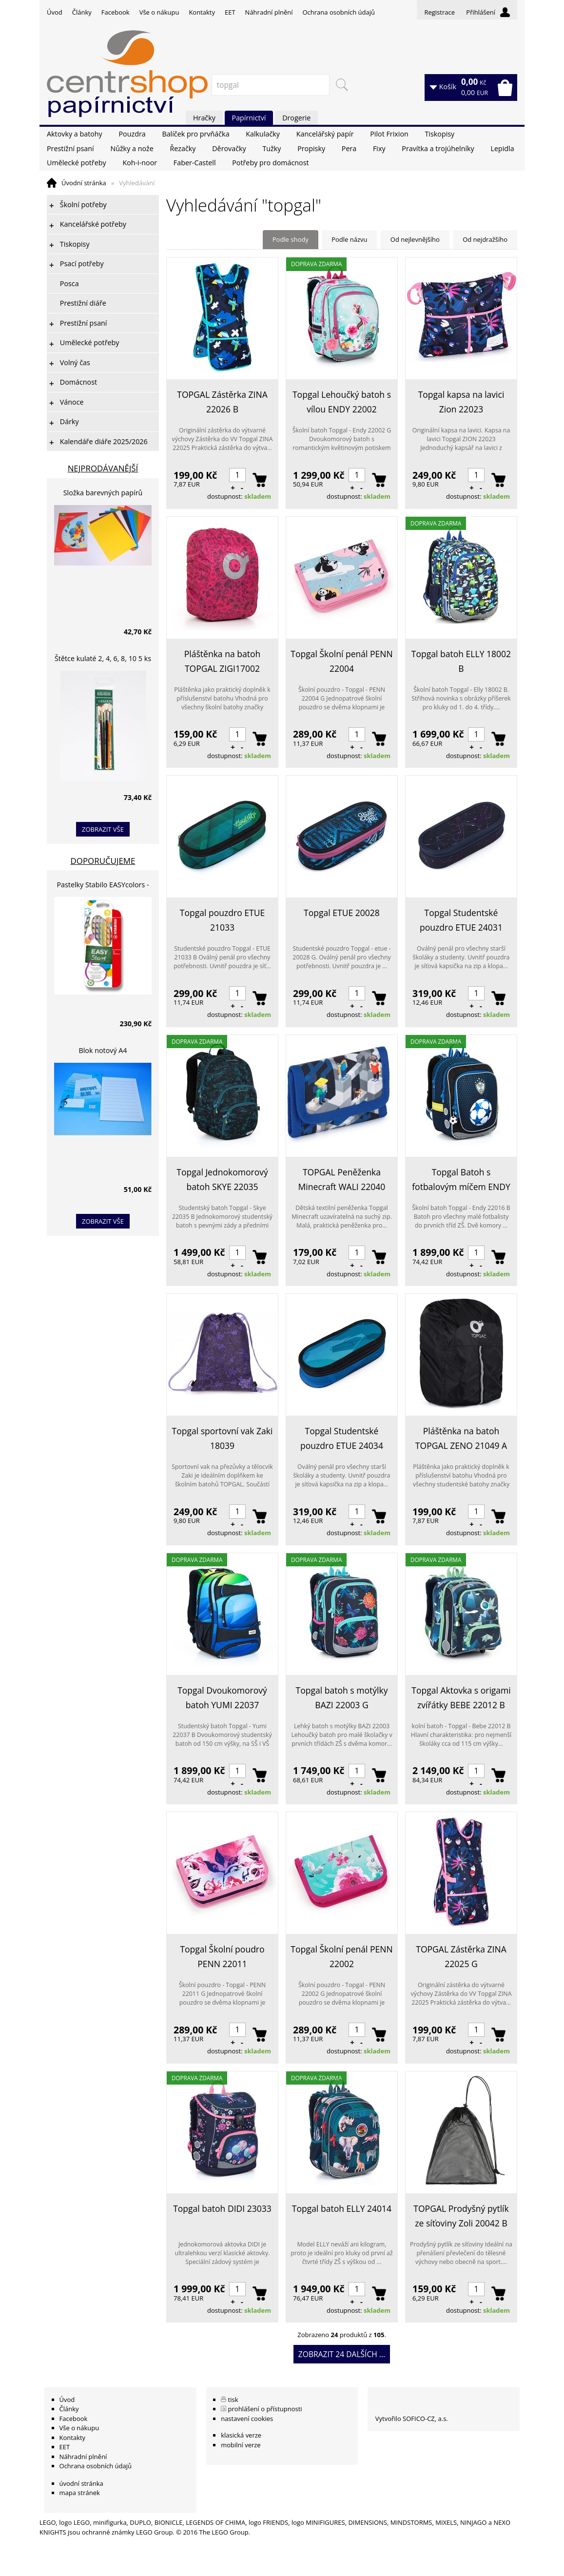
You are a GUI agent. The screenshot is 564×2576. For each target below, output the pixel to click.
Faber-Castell (195, 162)
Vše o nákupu (159, 12)
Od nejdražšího (485, 239)
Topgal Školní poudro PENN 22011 (222, 1956)
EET (230, 12)
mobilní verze (241, 2444)
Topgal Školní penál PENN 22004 (341, 661)
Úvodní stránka (83, 182)
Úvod (54, 12)
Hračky (204, 117)
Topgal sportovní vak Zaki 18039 (222, 1438)
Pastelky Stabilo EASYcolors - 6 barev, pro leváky (103, 886)
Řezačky (183, 148)
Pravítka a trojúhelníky (438, 148)
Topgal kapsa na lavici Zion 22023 (461, 402)
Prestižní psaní (70, 148)
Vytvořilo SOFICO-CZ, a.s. (411, 2418)
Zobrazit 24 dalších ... (341, 2354)
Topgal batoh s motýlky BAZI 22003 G (342, 1697)
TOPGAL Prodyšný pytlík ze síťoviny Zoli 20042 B (460, 2216)
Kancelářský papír (325, 133)
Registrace (439, 12)
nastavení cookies (247, 2418)
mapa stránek (79, 2492)
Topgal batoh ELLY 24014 (341, 2208)
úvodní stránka (81, 2483)
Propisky (311, 148)
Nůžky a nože (131, 148)
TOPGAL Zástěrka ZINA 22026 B (222, 402)
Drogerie (296, 117)
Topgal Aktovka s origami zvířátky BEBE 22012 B (460, 1697)
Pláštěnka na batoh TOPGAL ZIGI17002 (222, 661)
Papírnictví (249, 117)
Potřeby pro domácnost (270, 162)
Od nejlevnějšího (415, 239)
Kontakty (202, 12)
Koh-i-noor (139, 162)
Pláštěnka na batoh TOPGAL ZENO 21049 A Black (461, 1439)
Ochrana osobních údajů (338, 12)
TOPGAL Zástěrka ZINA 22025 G (461, 1956)
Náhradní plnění (269, 12)
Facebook (115, 12)
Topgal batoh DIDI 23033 (222, 2208)
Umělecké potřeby (76, 162)
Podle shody (290, 239)
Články (82, 12)
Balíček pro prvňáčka (195, 133)
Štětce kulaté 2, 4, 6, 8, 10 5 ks (103, 658)
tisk (233, 2399)
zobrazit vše (103, 829)
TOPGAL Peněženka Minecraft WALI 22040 (342, 1179)
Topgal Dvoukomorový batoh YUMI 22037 (222, 1697)
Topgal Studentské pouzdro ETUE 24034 (341, 1438)
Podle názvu (349, 239)
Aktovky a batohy (74, 133)
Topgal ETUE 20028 (342, 912)
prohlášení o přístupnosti (265, 2408)
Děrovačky (229, 148)
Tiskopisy (440, 133)
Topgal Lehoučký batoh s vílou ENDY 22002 (341, 402)
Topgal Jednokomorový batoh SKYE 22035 (222, 1179)
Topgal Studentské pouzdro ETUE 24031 (461, 920)
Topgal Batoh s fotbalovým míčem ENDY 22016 (461, 1180)
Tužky (271, 148)
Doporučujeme (103, 860)
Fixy (379, 148)
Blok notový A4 (103, 1050)
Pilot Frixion (389, 133)
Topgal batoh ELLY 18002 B (461, 661)
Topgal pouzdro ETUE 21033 (222, 920)
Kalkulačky (263, 133)
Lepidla (502, 148)
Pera (349, 148)
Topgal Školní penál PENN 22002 (341, 1956)
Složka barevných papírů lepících (103, 494)
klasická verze (241, 2435)
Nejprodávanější (103, 468)
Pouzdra (131, 133)
